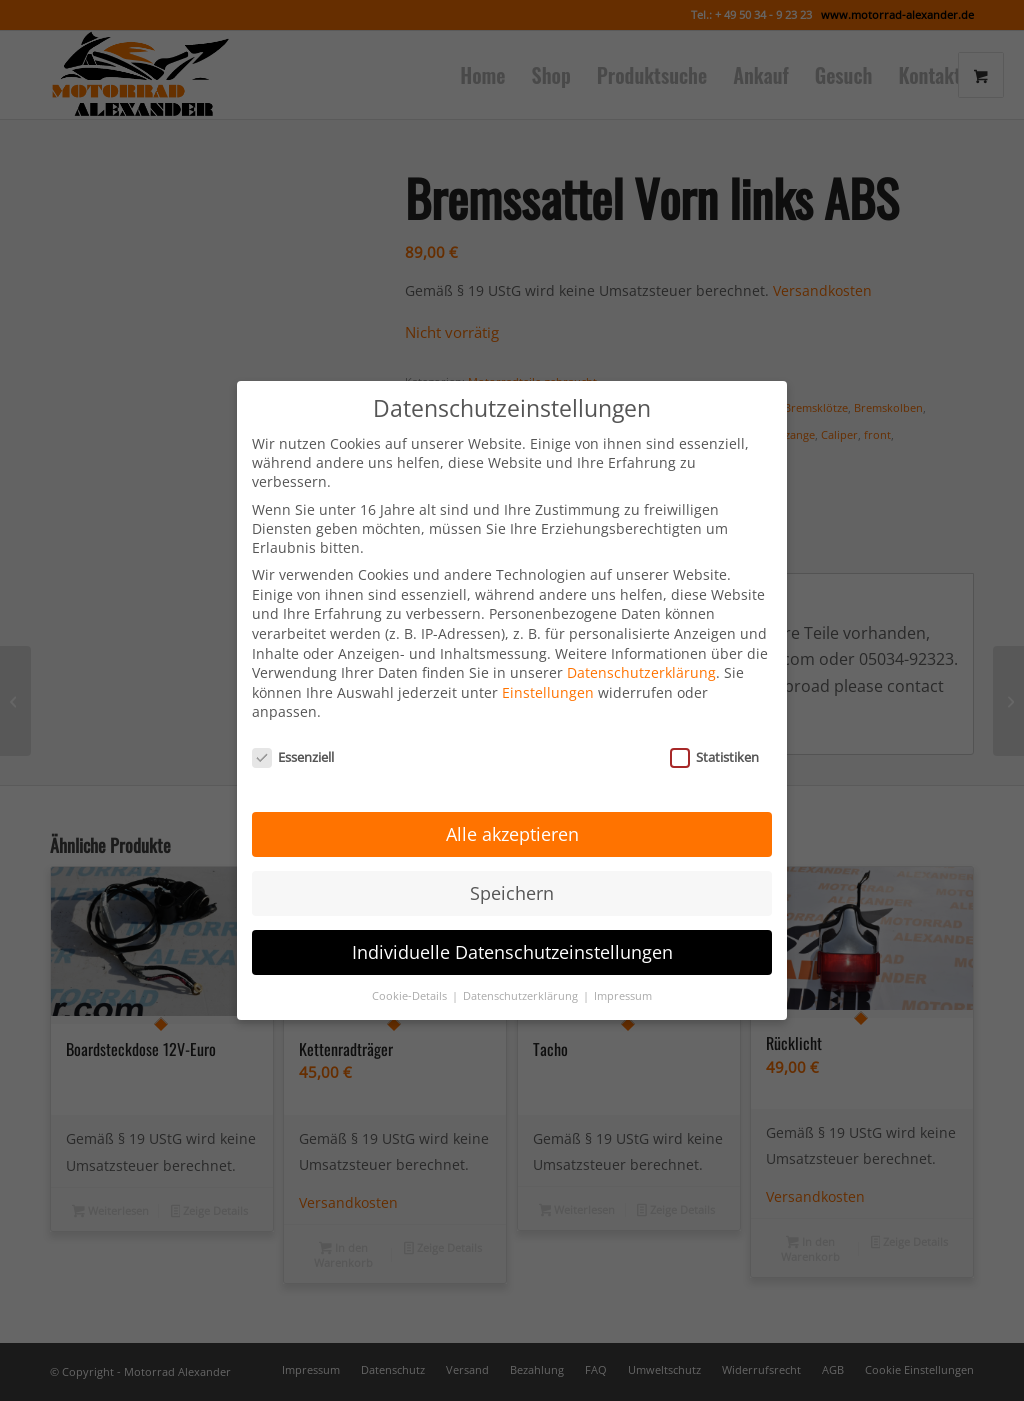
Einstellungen (548, 673)
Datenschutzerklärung (641, 654)
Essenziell (293, 739)
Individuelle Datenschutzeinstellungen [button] (512, 933)
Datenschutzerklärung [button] (522, 977)
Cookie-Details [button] (411, 977)
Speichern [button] (512, 874)
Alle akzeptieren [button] (512, 815)
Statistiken (714, 739)
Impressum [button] (623, 977)
